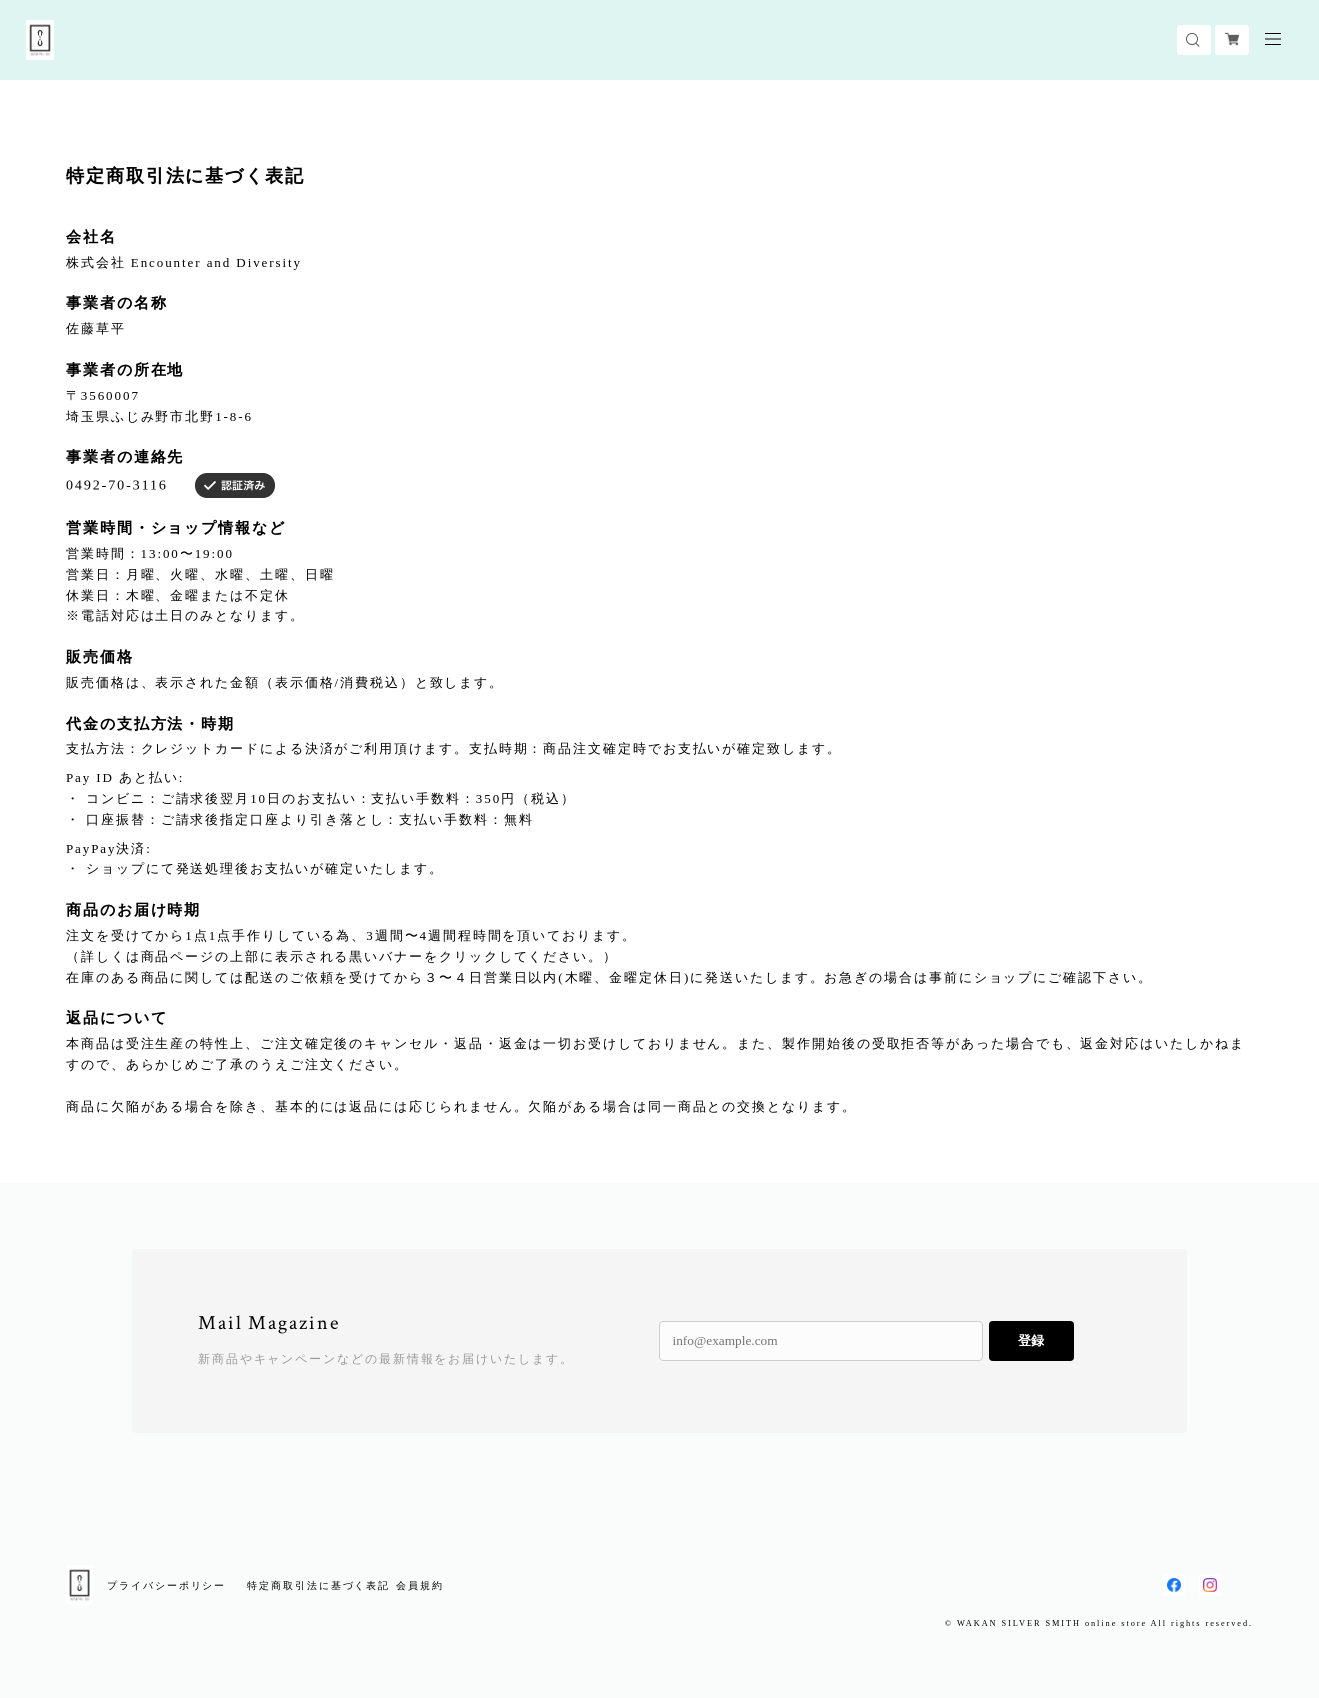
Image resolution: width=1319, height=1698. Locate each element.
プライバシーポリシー (166, 1585)
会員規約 (420, 1585)
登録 (1031, 1340)
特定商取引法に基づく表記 (318, 1585)
